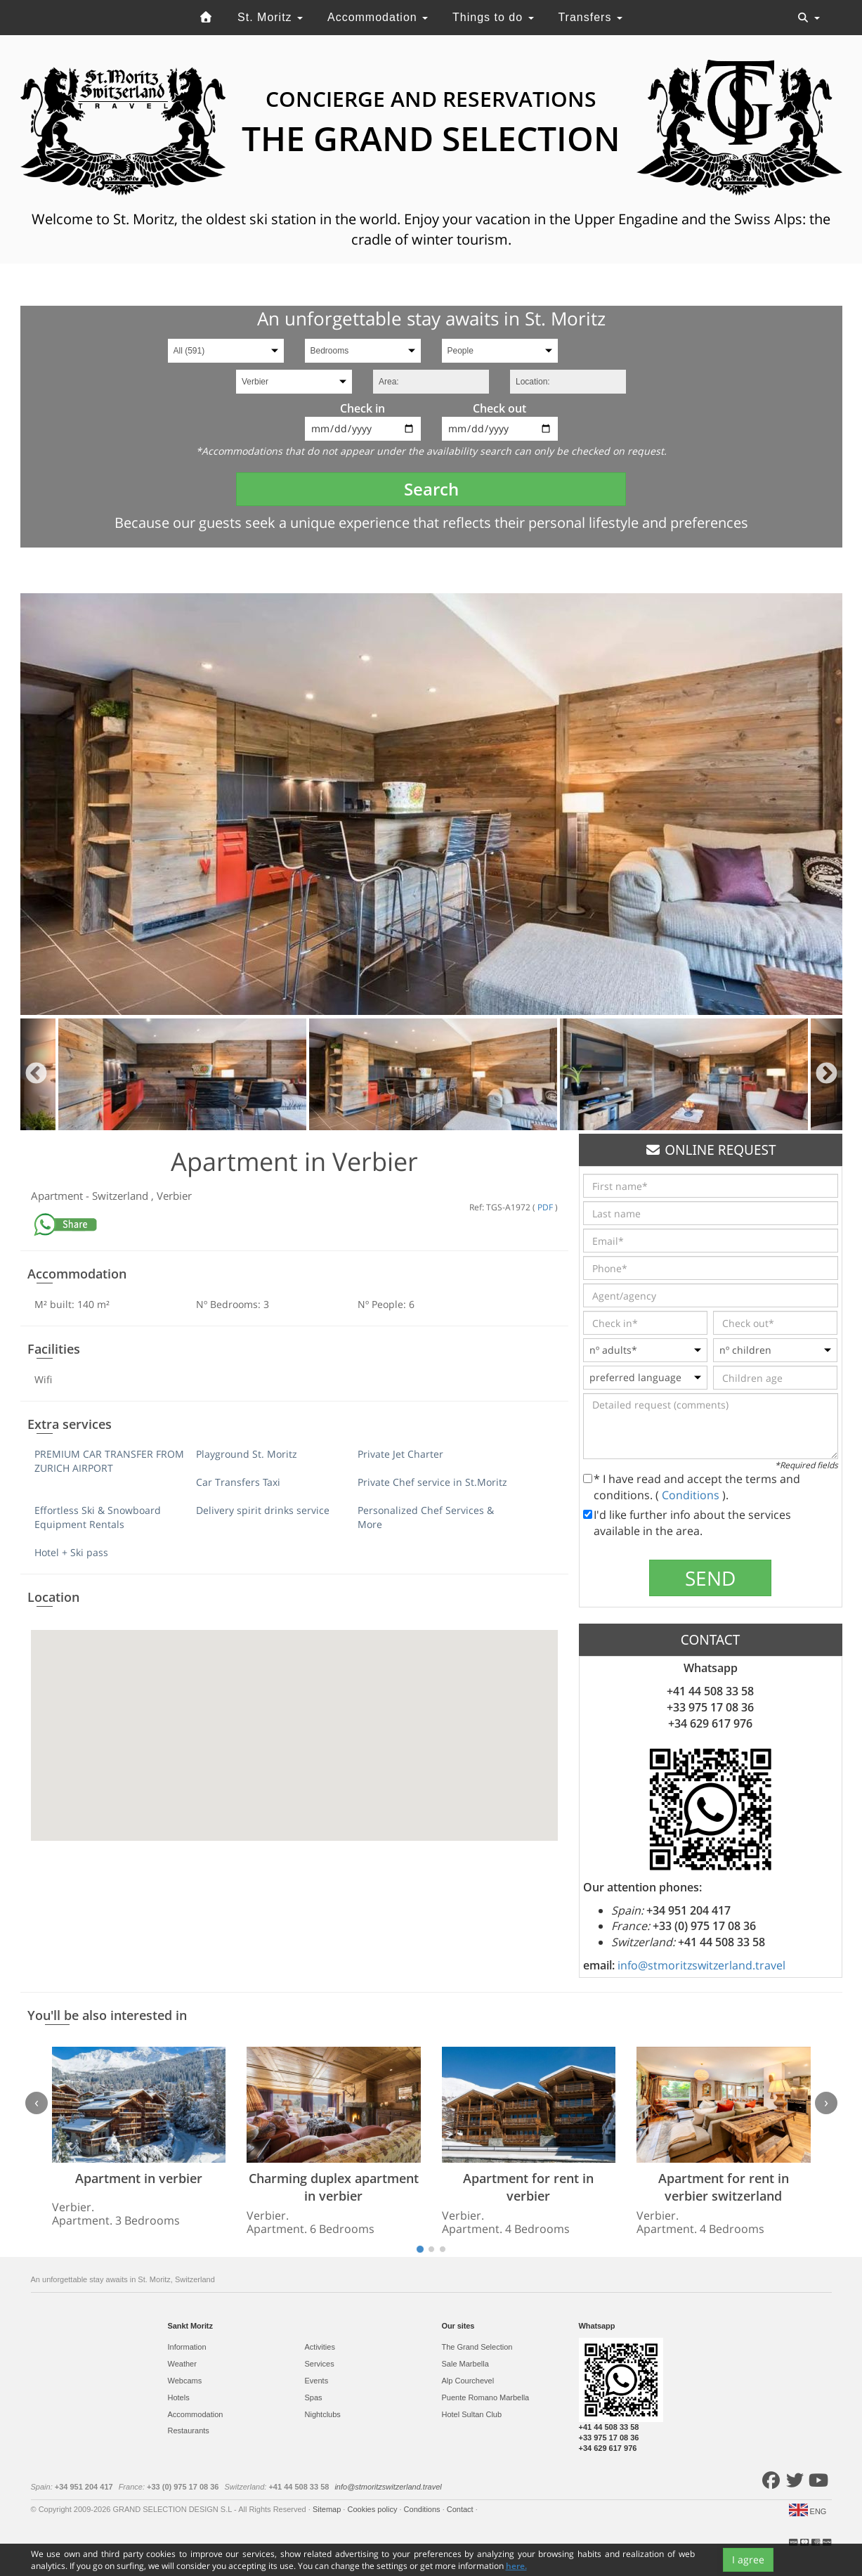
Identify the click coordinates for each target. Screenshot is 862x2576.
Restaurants (188, 2430)
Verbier (174, 1196)
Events (317, 2380)
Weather (182, 2364)
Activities (320, 2347)
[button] (294, 1722)
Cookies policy (373, 2509)
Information (187, 2347)
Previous (36, 1074)
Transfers (590, 17)
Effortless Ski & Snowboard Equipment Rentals (97, 1517)
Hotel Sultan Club (472, 2414)
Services (319, 2364)
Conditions (692, 1495)
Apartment (58, 1196)
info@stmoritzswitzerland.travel (701, 1965)
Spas (313, 2397)
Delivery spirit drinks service (262, 1510)
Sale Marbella (465, 2364)
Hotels (179, 2397)
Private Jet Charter (400, 1454)
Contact (461, 2509)
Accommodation (377, 17)
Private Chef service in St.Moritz (432, 1482)
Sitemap (328, 2509)
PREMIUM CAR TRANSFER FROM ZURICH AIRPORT (109, 1461)
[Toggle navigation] (808, 17)
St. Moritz (270, 17)
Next (826, 1074)
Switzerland (121, 1196)
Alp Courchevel (468, 2380)
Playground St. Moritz (246, 1454)
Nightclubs (323, 2414)
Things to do (493, 17)
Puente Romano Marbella (486, 2397)
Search (431, 488)
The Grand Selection (477, 2347)
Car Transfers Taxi (238, 1482)
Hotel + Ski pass (71, 1552)
